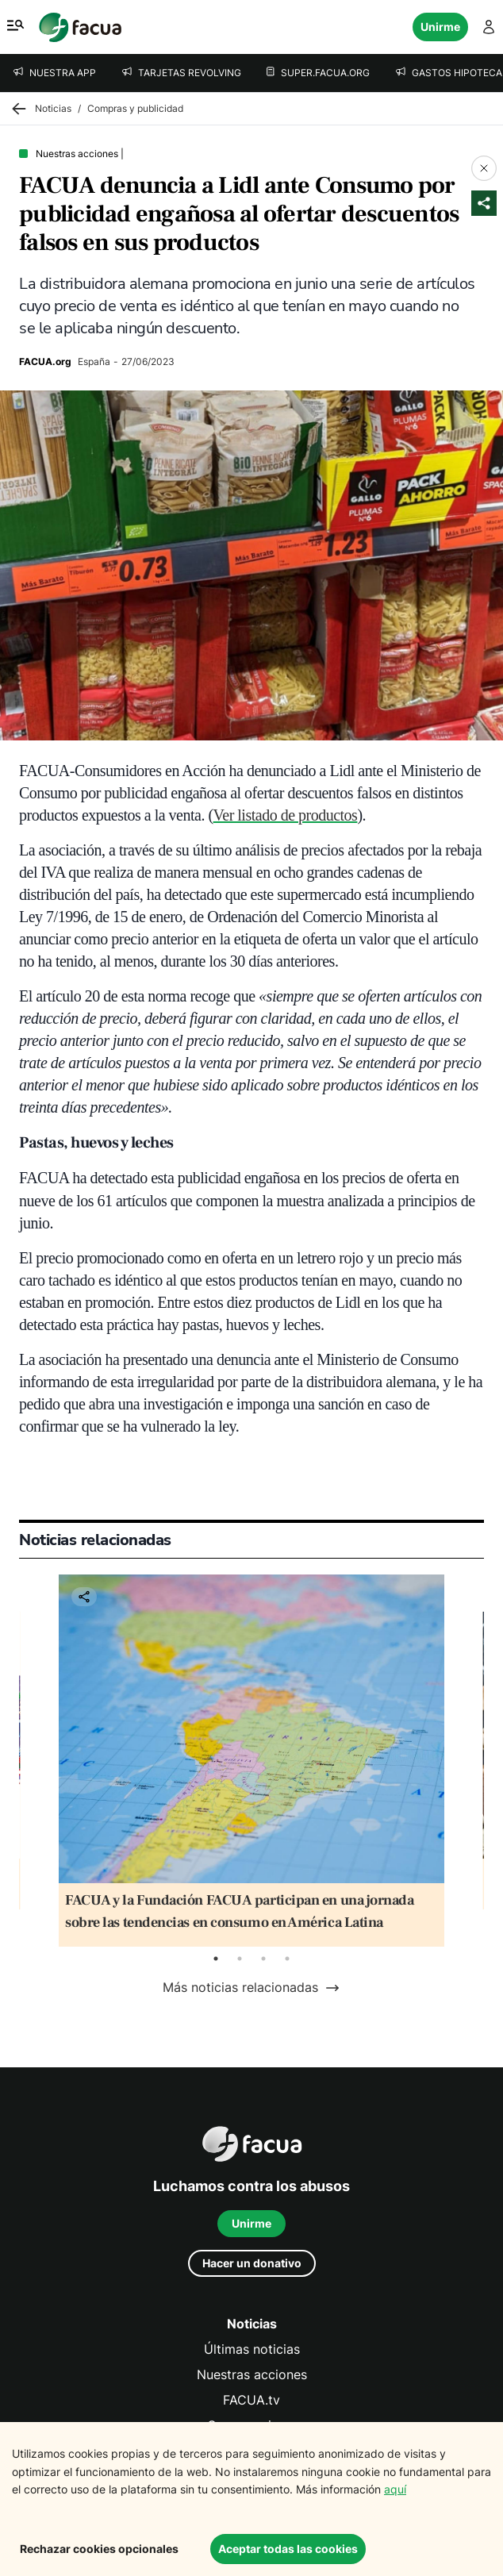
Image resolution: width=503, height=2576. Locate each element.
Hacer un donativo (251, 2263)
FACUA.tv (251, 2400)
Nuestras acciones (252, 2374)
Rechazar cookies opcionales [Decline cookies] (99, 2548)
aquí (395, 2489)
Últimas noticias (252, 2349)
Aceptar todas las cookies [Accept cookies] (288, 2548)
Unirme (440, 26)
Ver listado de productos (285, 815)
